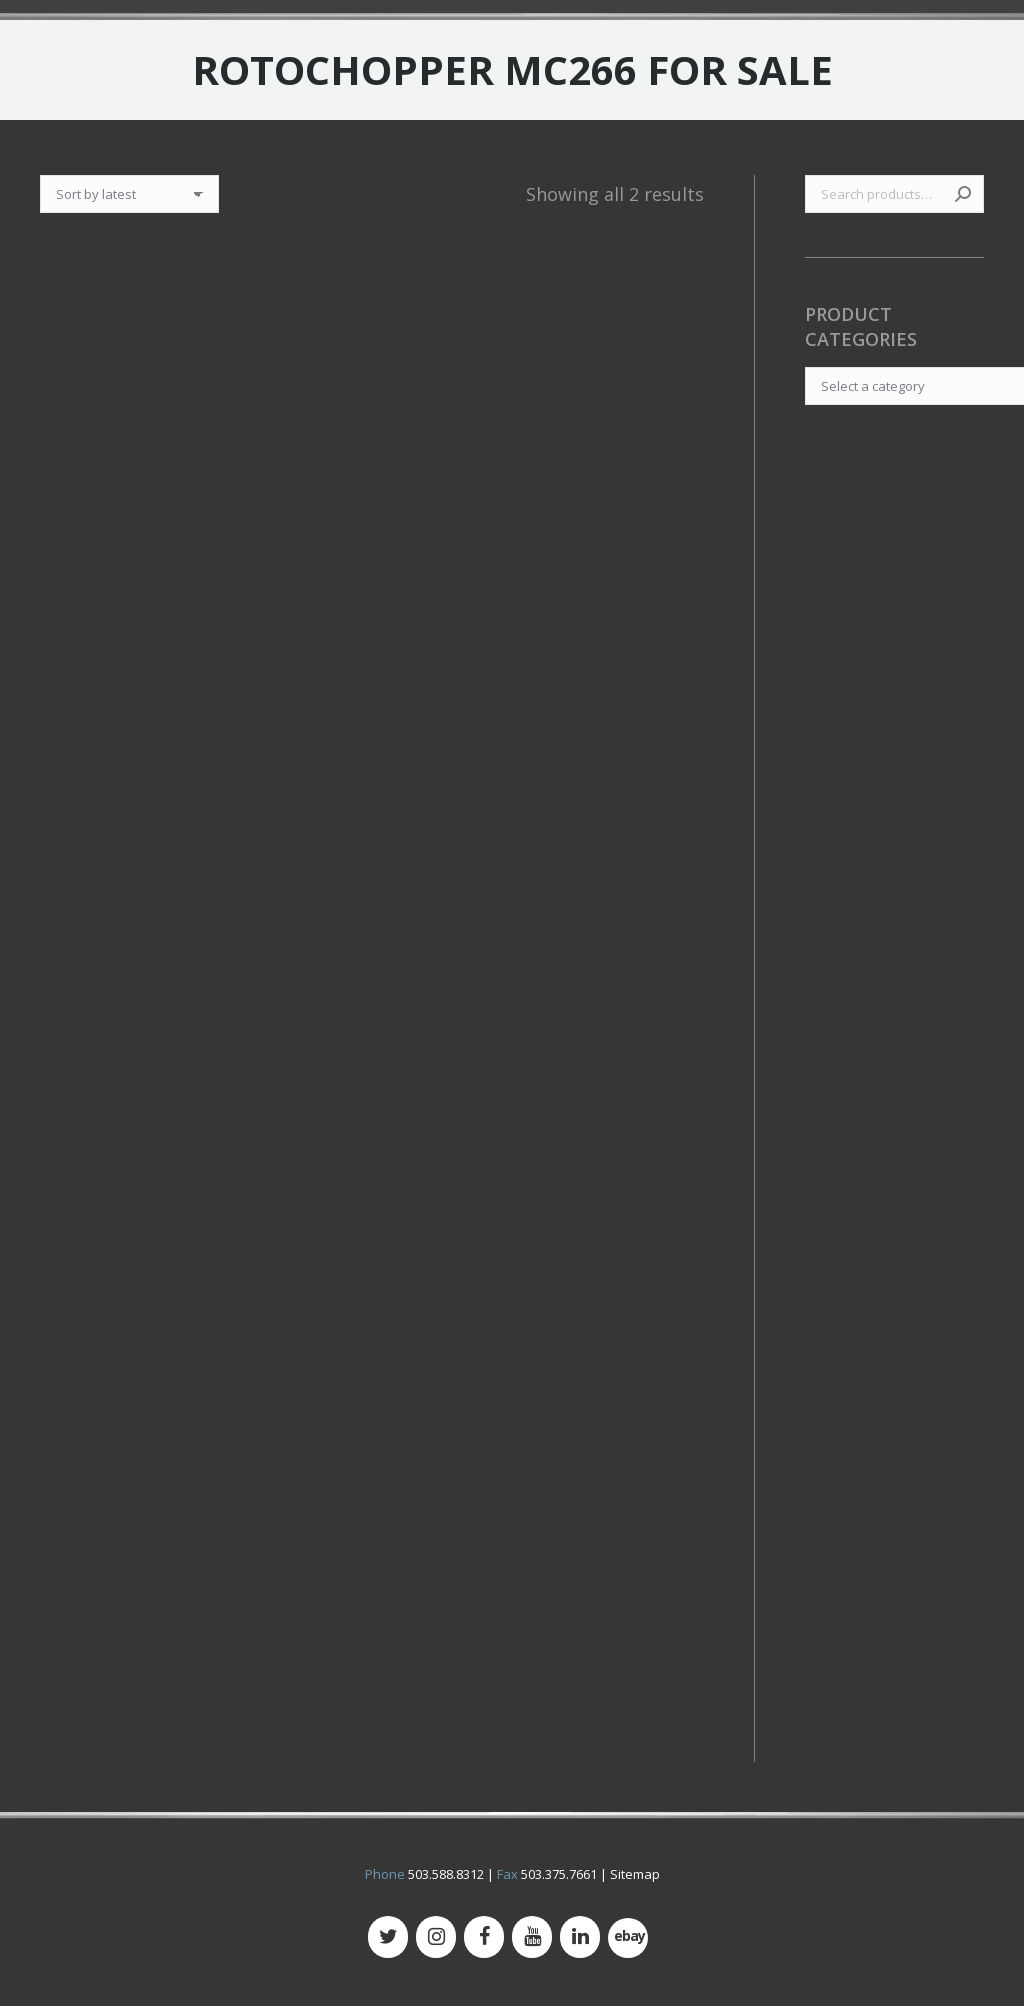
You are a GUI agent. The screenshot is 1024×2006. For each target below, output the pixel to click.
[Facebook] (484, 1937)
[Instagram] (436, 1937)
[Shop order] (129, 194)
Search (963, 194)
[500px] (628, 1938)
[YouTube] (532, 1937)
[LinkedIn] (580, 1937)
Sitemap (635, 1874)
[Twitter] (388, 1937)
